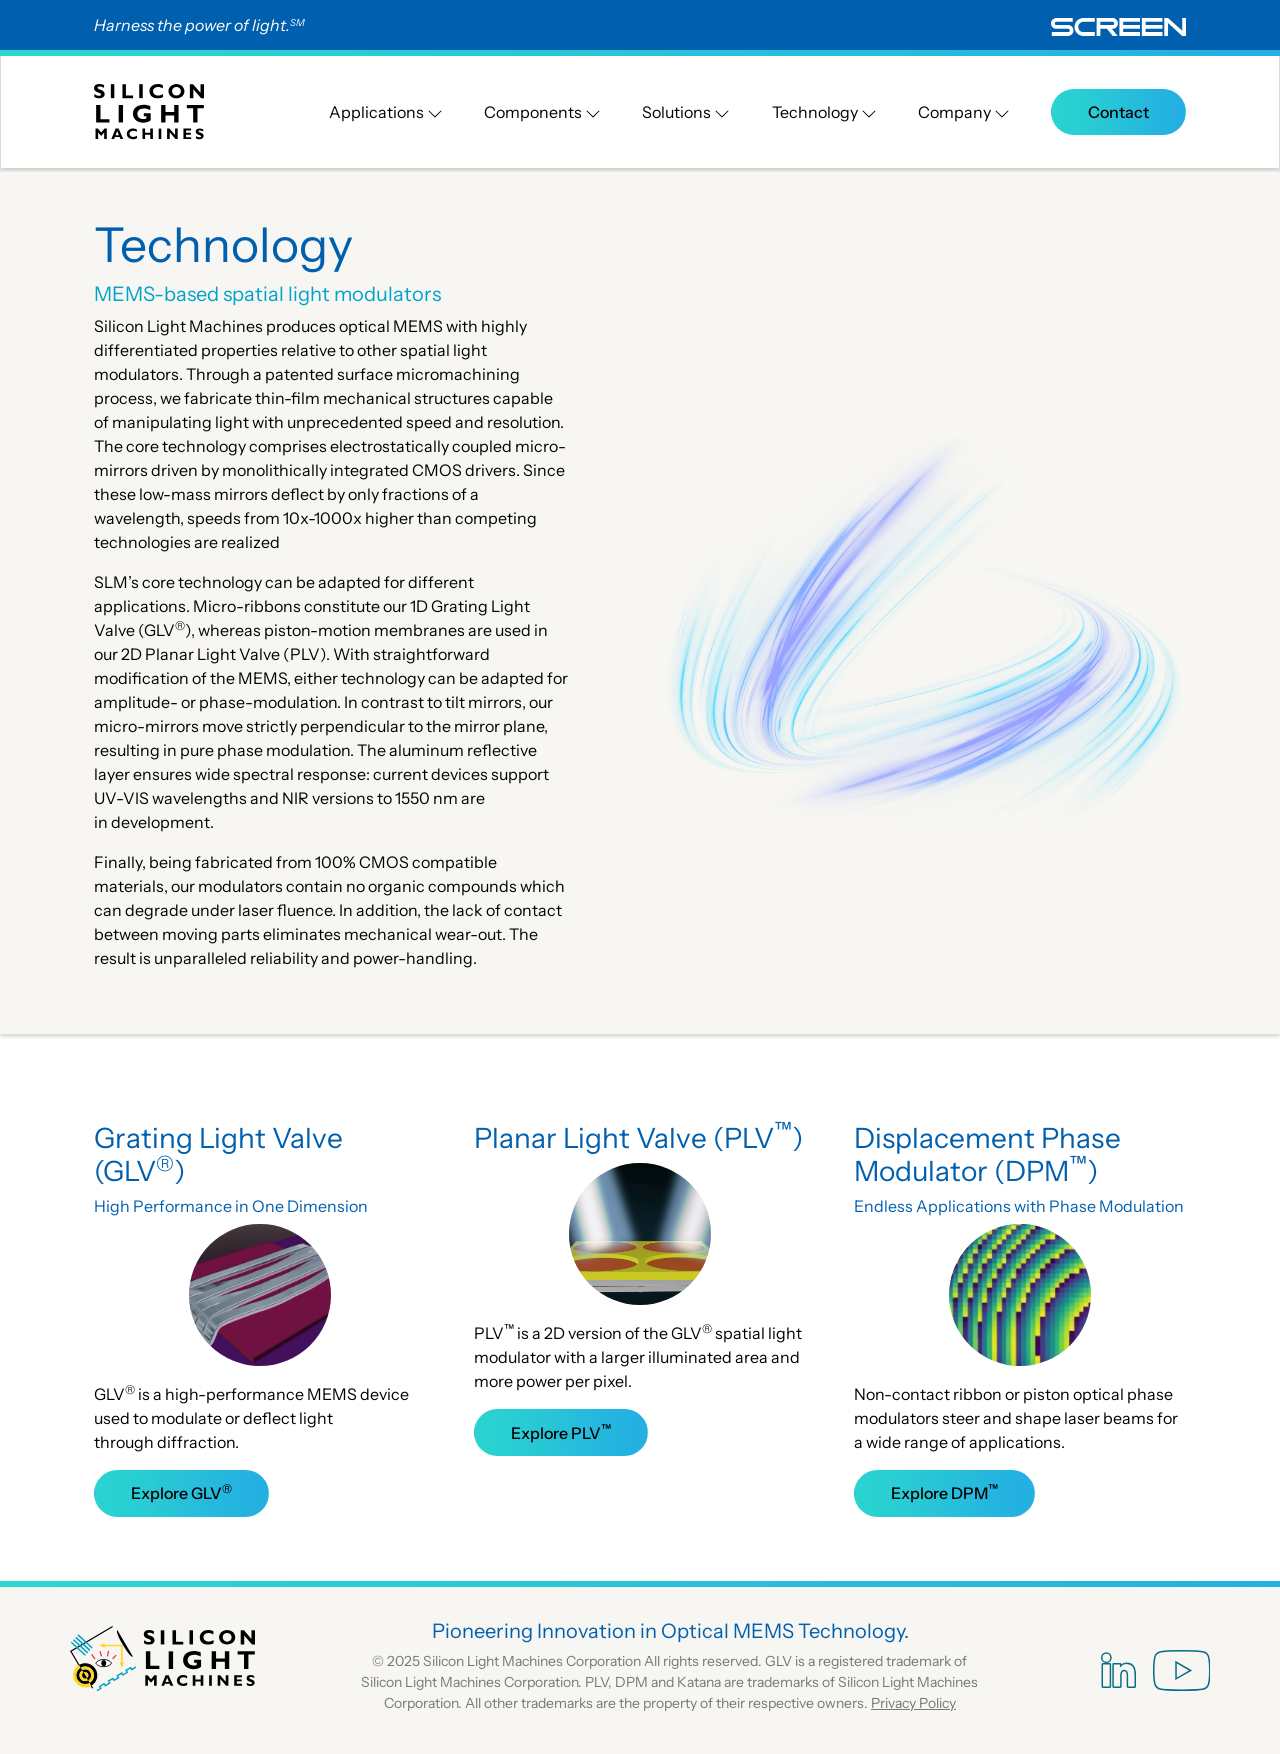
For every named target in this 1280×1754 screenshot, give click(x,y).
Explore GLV (181, 1492)
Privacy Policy (913, 1703)
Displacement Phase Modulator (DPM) (987, 1155)
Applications (386, 112)
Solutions (686, 112)
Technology (824, 112)
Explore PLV (561, 1432)
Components (542, 112)
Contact (1118, 112)
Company (964, 112)
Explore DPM (944, 1492)
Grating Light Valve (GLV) (218, 1155)
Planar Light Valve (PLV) (638, 1138)
